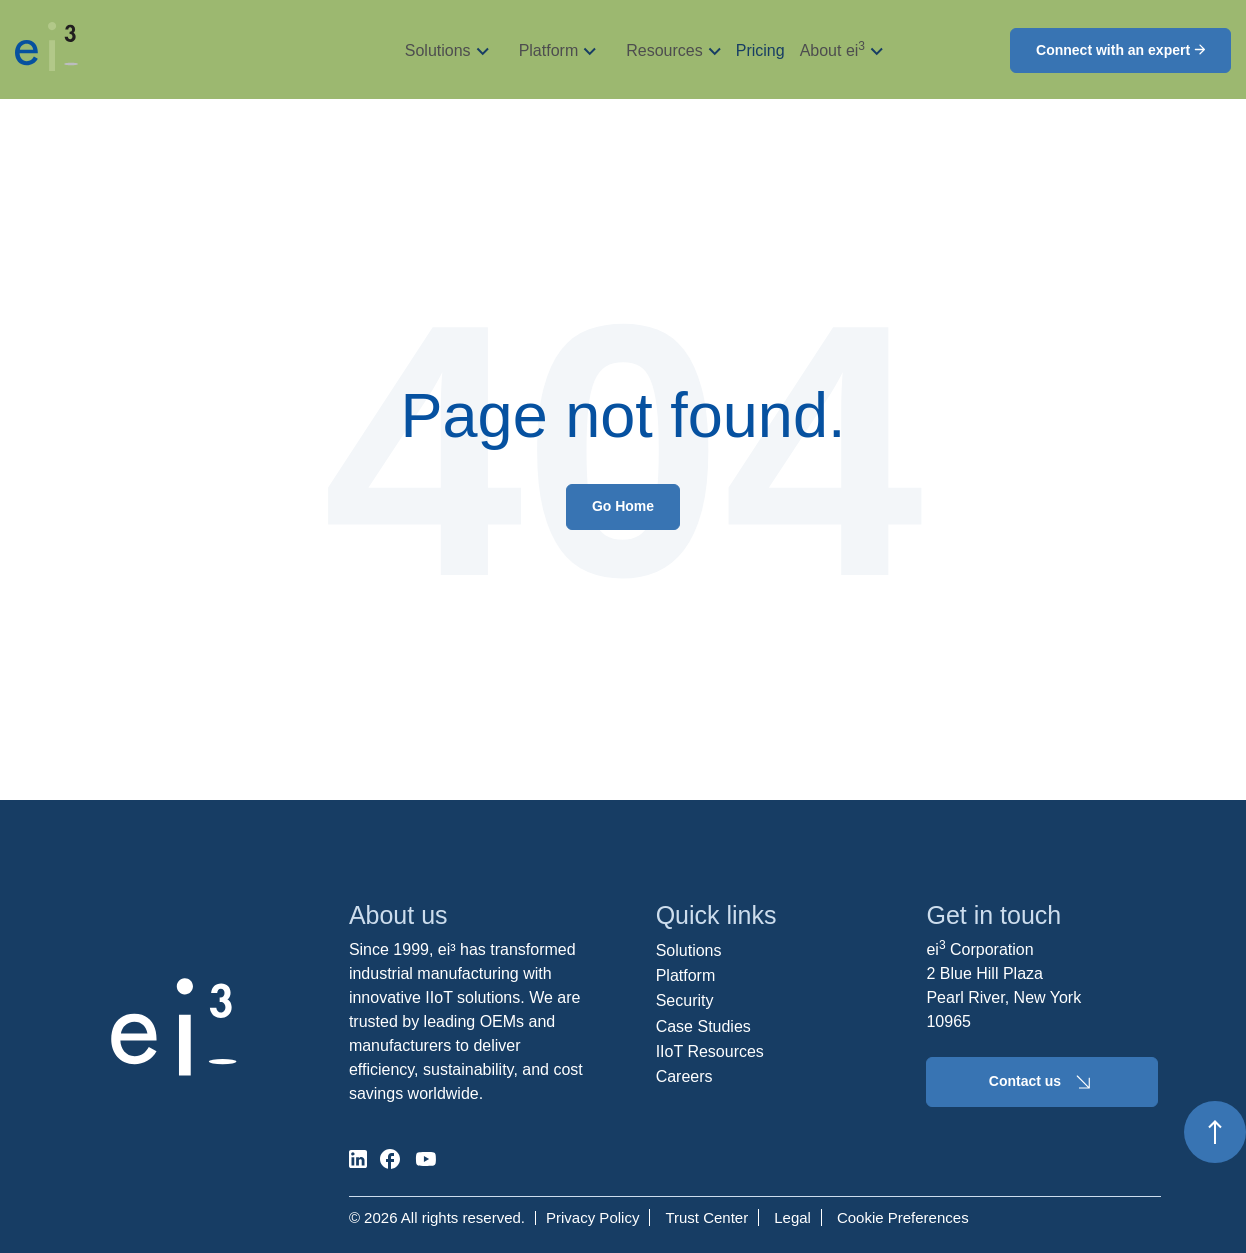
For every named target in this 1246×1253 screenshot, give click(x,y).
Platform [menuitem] (686, 975)
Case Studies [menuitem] (703, 1026)
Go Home (623, 506)
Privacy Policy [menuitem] (592, 1217)
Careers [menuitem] (684, 1076)
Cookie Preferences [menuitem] (903, 1217)
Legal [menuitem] (792, 1217)
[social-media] (358, 1159)
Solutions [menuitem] (689, 950)
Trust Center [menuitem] (706, 1217)
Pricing (760, 50)
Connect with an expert (1120, 50)
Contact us (1042, 1082)
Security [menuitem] (685, 1000)
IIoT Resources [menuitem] (710, 1051)
